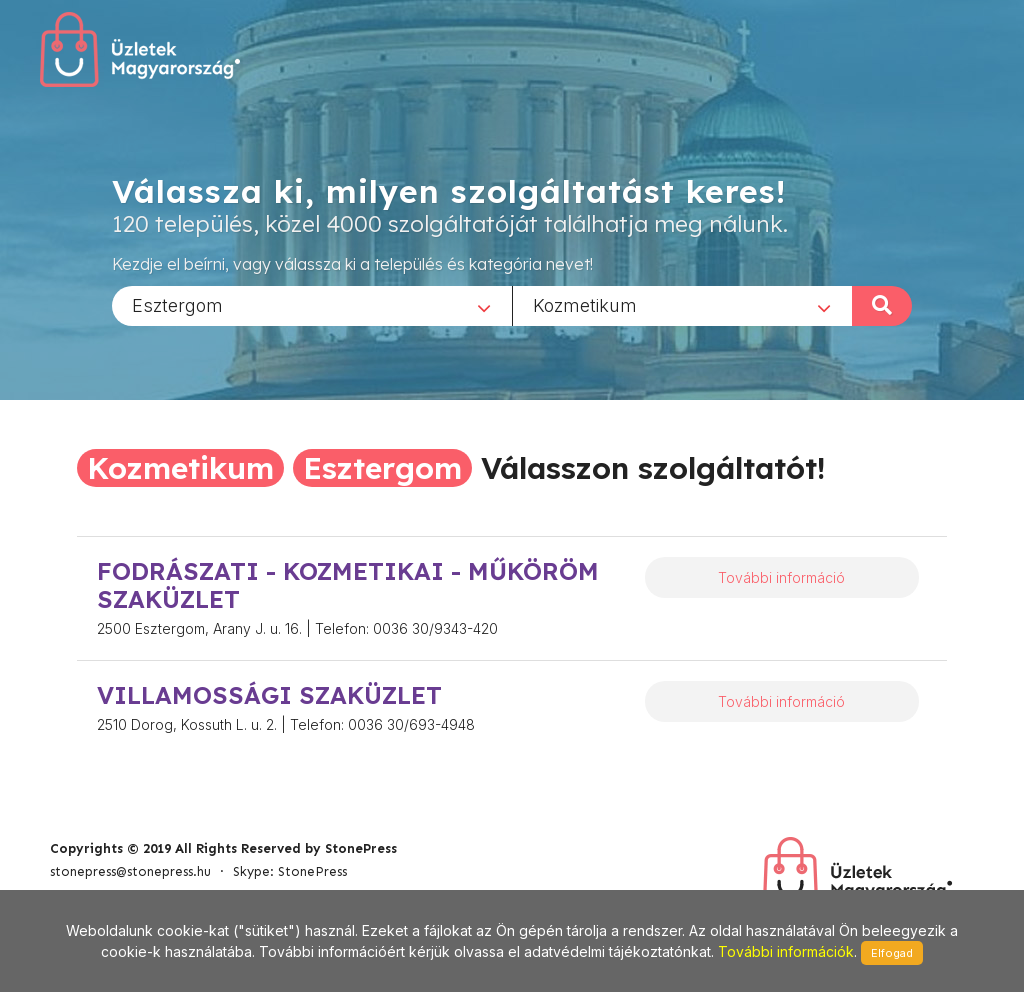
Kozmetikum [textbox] (585, 304)
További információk (786, 951)
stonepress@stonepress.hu (130, 871)
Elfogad (892, 953)
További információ (781, 577)
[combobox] (312, 305)
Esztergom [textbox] (177, 304)
